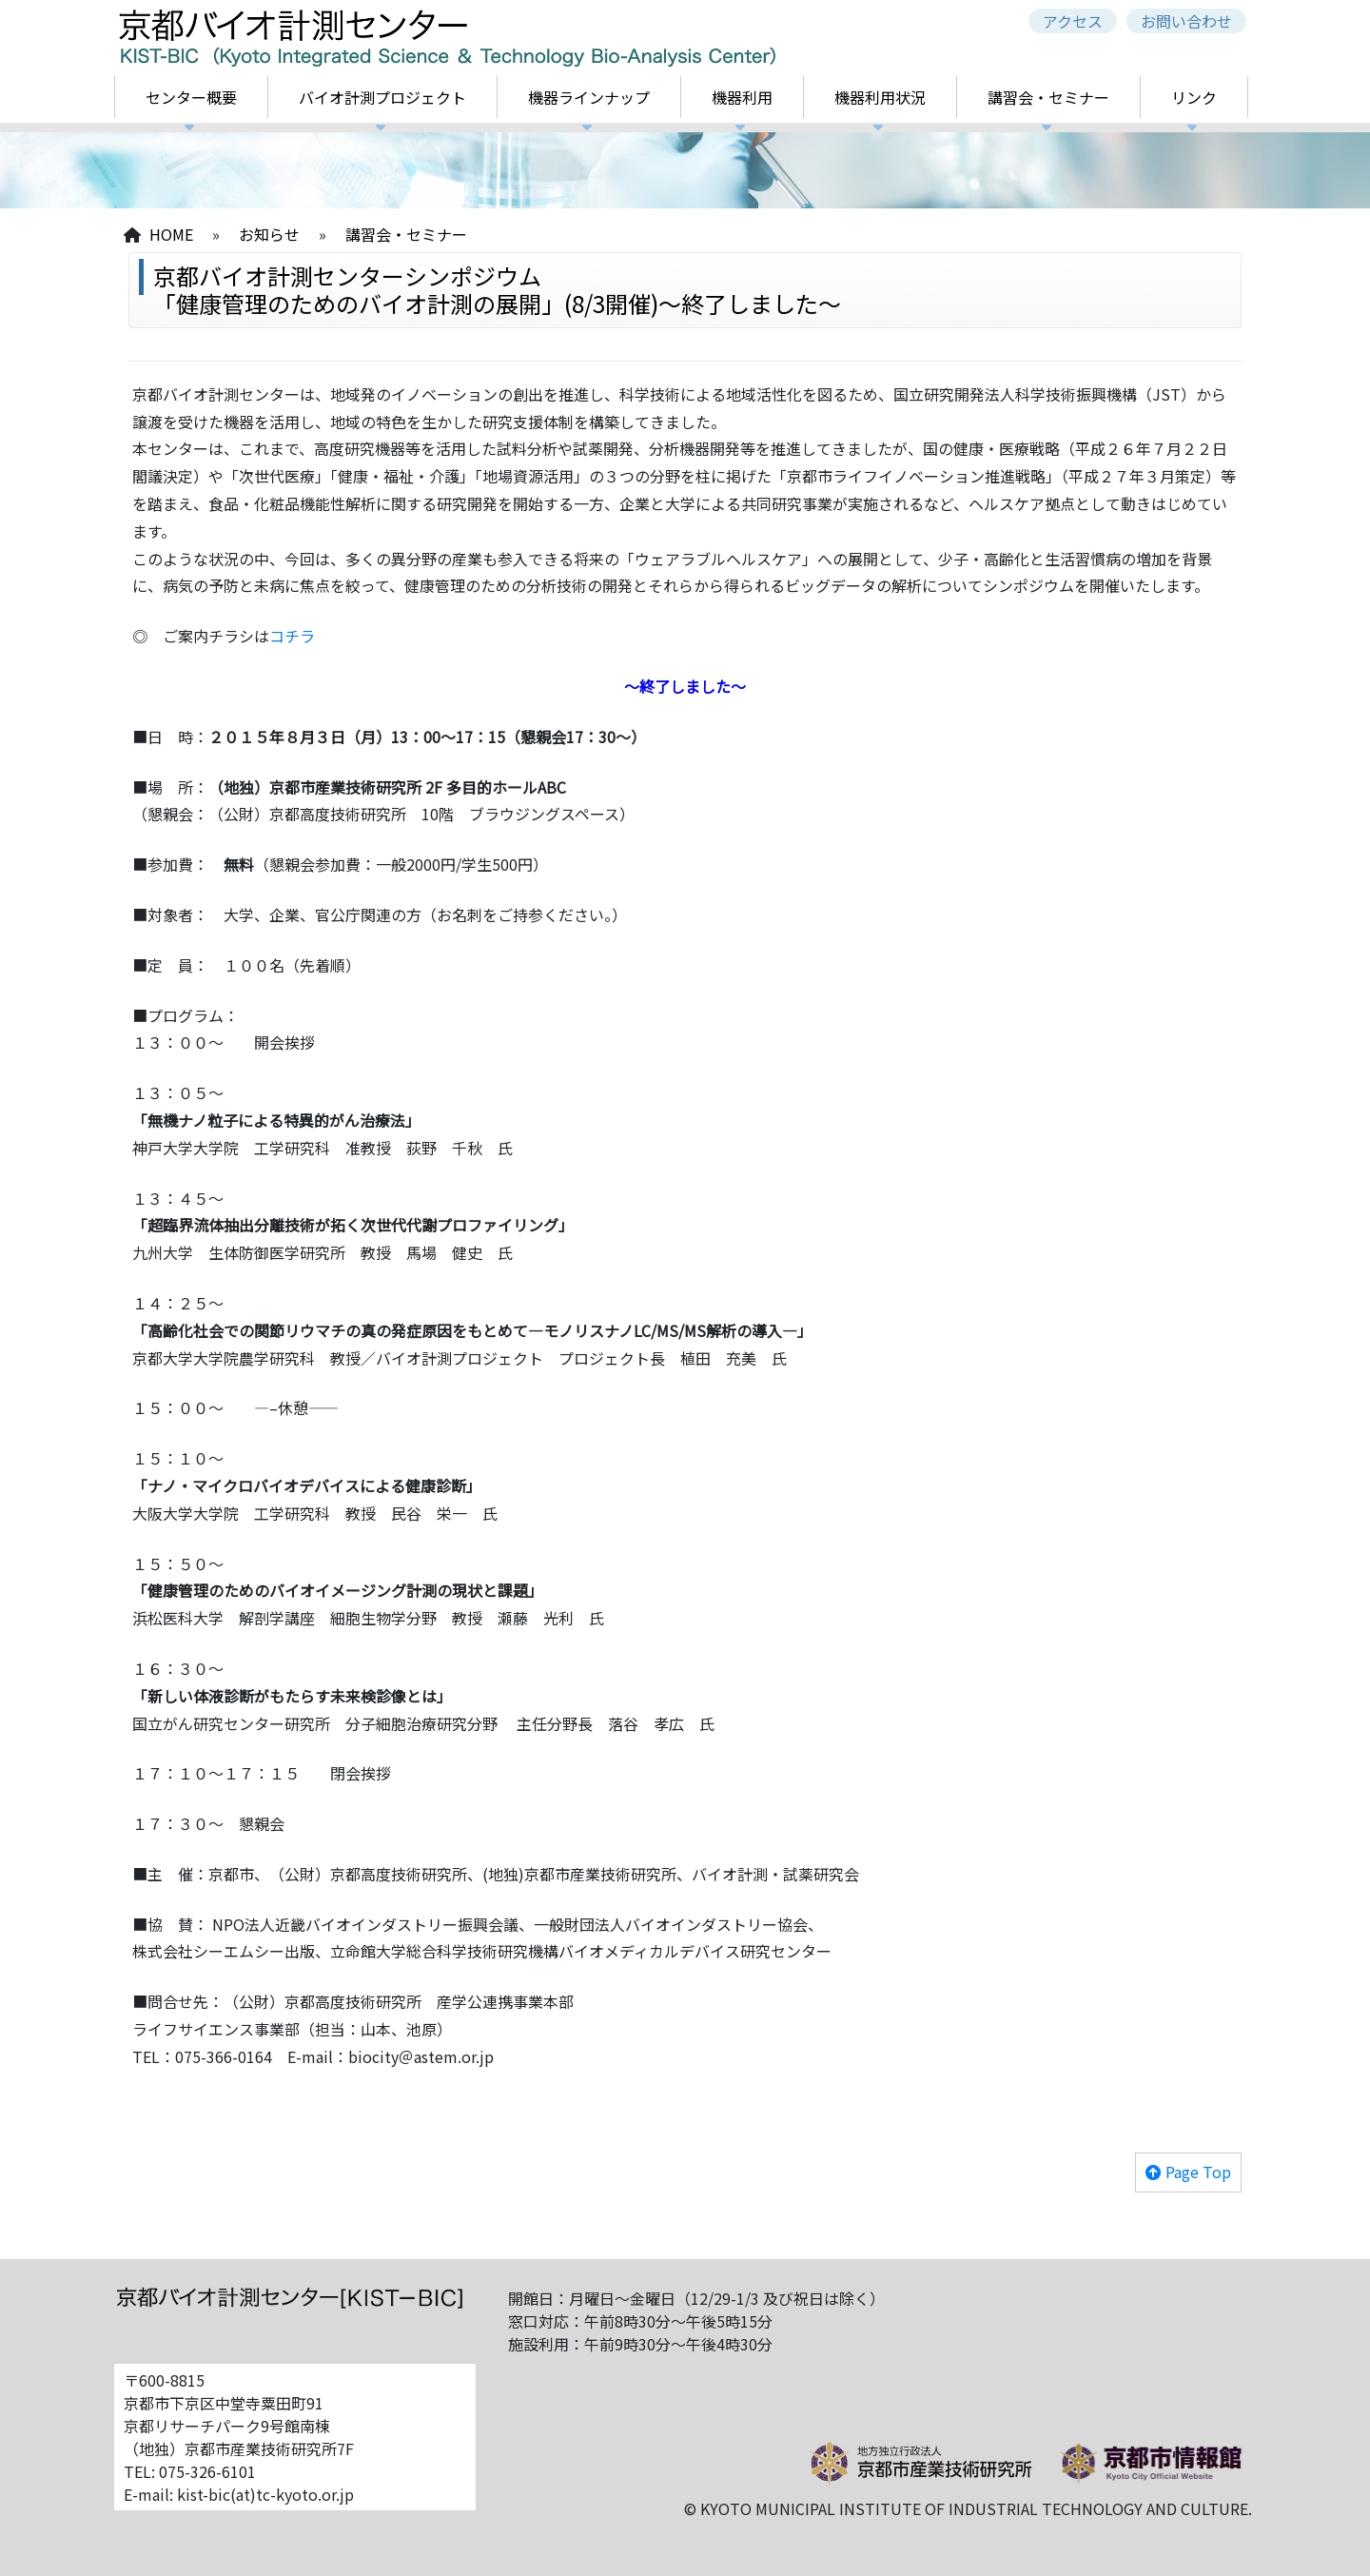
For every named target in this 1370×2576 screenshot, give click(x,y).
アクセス (1073, 21)
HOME (171, 234)
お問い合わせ (1186, 21)
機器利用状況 (880, 97)
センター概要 (191, 97)
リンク (1194, 97)
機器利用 (742, 97)
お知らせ (269, 234)
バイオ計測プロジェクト (382, 97)
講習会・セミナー (1048, 97)
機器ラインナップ (589, 97)
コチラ (292, 635)
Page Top (1198, 2171)
